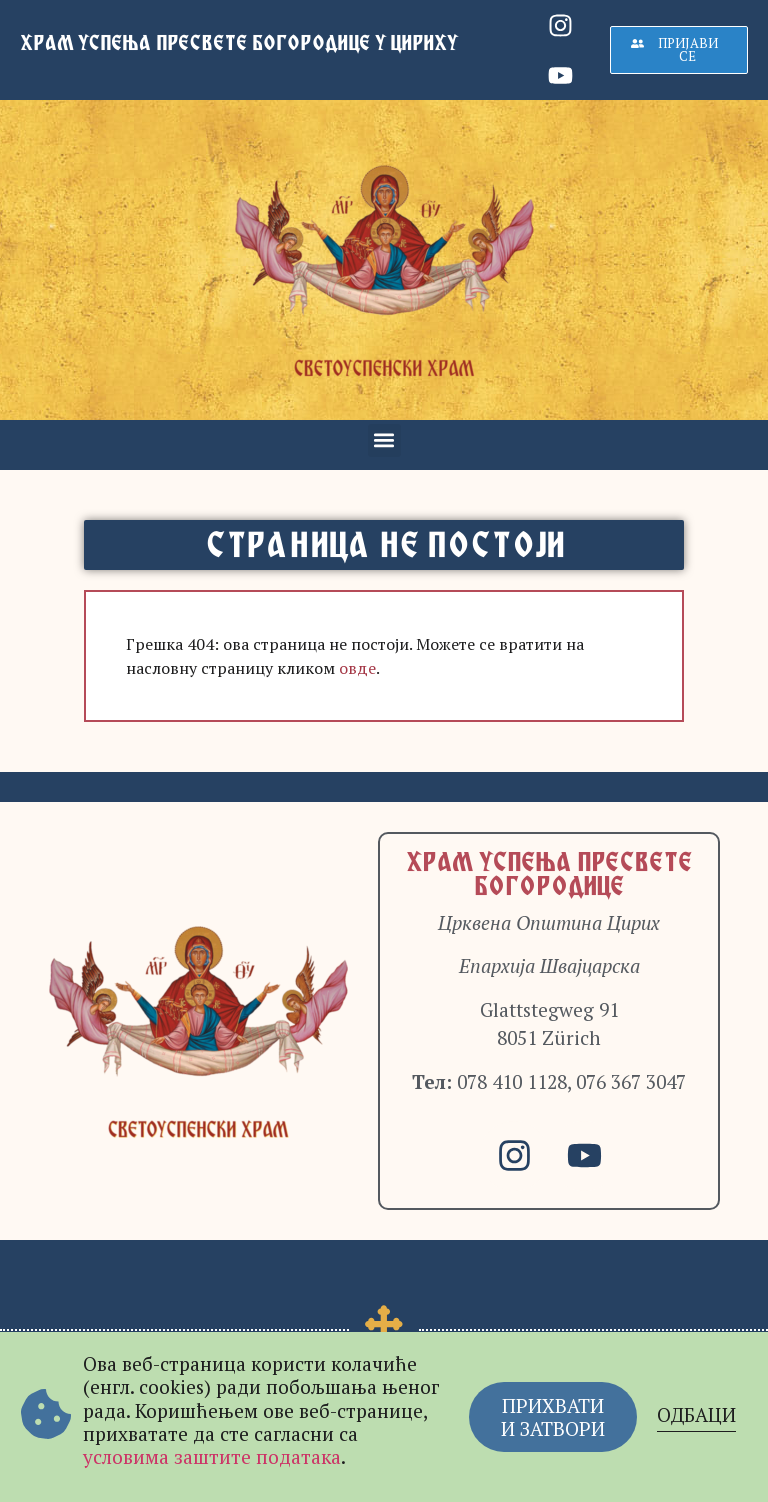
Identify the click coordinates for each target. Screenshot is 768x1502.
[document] (384, 751)
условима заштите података (212, 1456)
